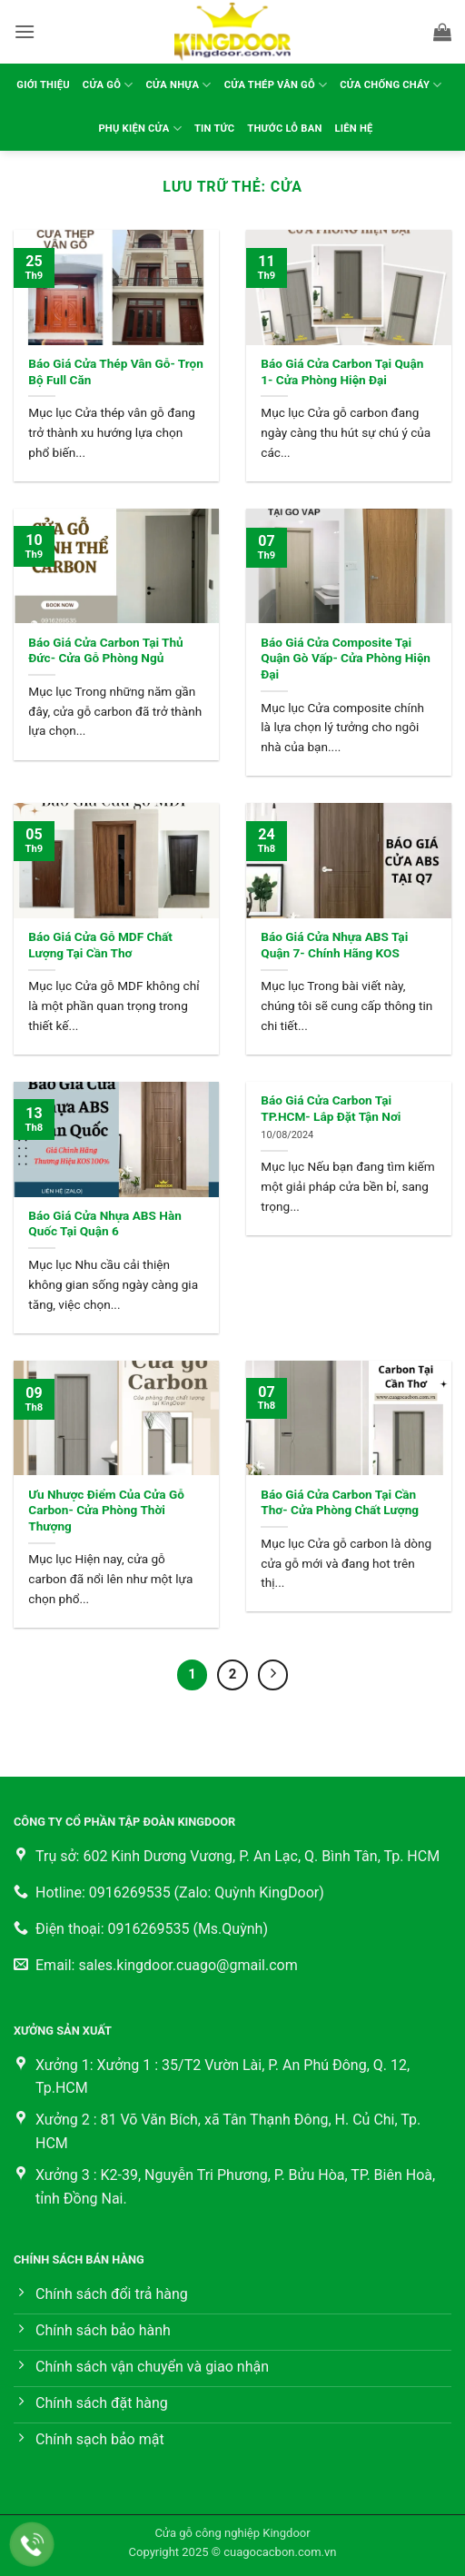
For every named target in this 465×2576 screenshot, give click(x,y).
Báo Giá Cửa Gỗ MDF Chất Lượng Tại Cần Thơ (100, 944)
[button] (24, 31)
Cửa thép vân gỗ (276, 85)
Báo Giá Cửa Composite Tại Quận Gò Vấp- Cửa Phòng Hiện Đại (345, 658)
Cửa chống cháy (390, 85)
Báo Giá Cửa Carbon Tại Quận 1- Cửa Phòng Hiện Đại (342, 371)
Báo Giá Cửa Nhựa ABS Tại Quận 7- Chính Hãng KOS (334, 944)
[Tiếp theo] (273, 1675)
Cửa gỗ (108, 85)
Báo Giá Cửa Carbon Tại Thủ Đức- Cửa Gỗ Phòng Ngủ (105, 650)
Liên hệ (354, 128)
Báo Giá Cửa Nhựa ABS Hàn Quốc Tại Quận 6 (104, 1223)
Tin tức (214, 128)
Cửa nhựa (179, 85)
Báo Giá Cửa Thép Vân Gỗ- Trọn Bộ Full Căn (115, 371)
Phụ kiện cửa (140, 128)
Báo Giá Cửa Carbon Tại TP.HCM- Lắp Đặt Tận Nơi (331, 1108)
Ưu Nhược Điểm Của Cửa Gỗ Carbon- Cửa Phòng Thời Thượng (106, 1510)
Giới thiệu (43, 85)
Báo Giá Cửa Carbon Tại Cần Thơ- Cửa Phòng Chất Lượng (340, 1502)
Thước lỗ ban (284, 128)
